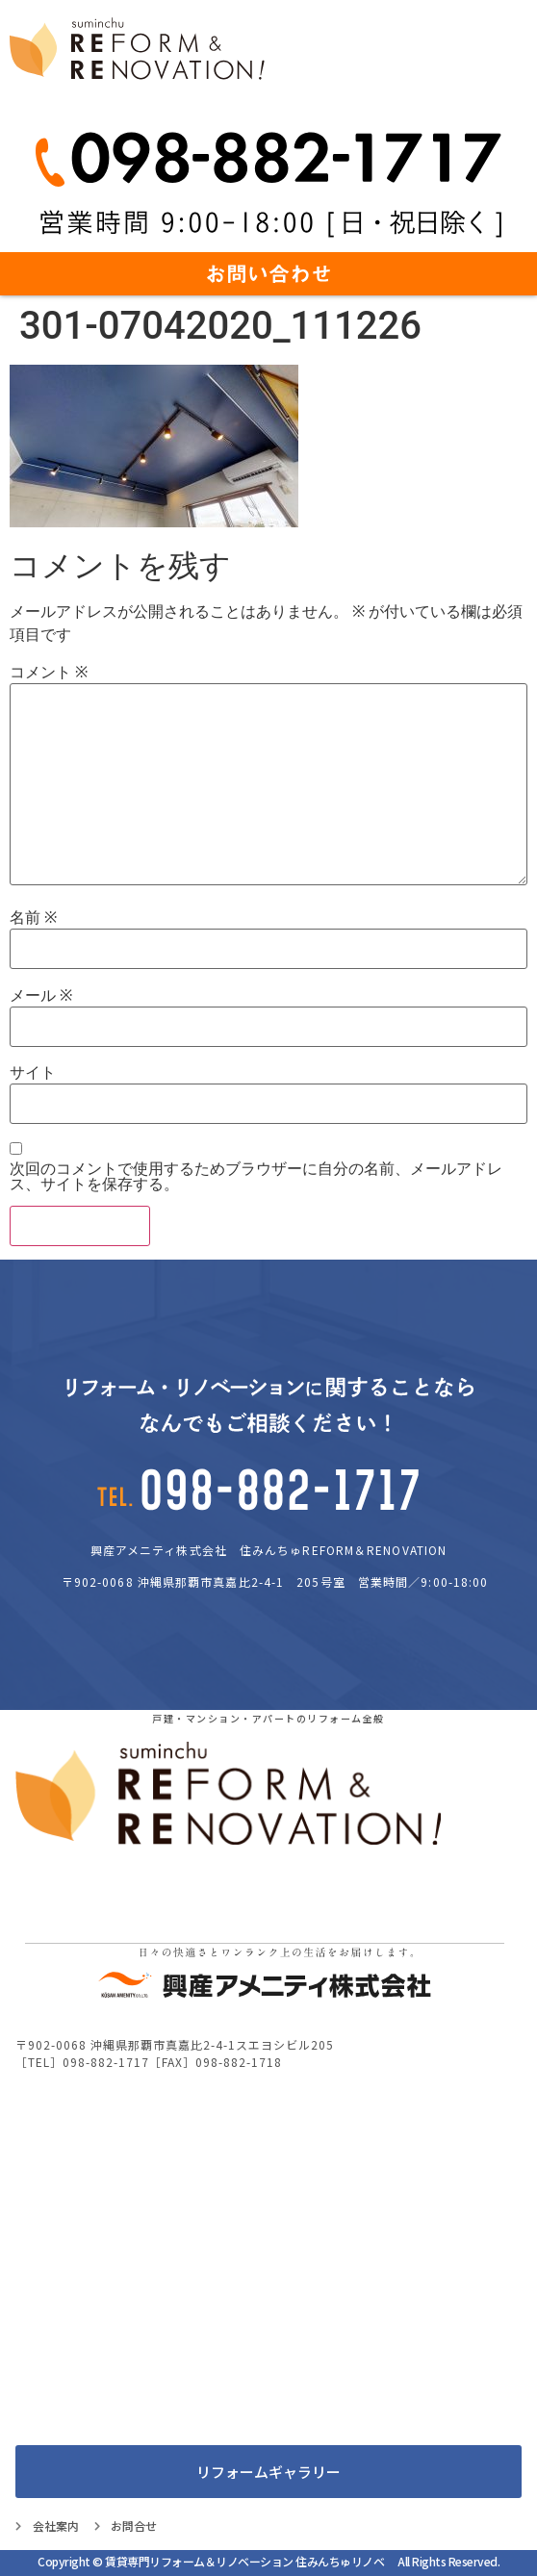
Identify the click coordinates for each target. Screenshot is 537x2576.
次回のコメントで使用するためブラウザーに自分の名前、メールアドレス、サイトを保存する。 (256, 1176)
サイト (33, 1073)
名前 (33, 918)
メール (41, 996)
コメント (49, 672)
